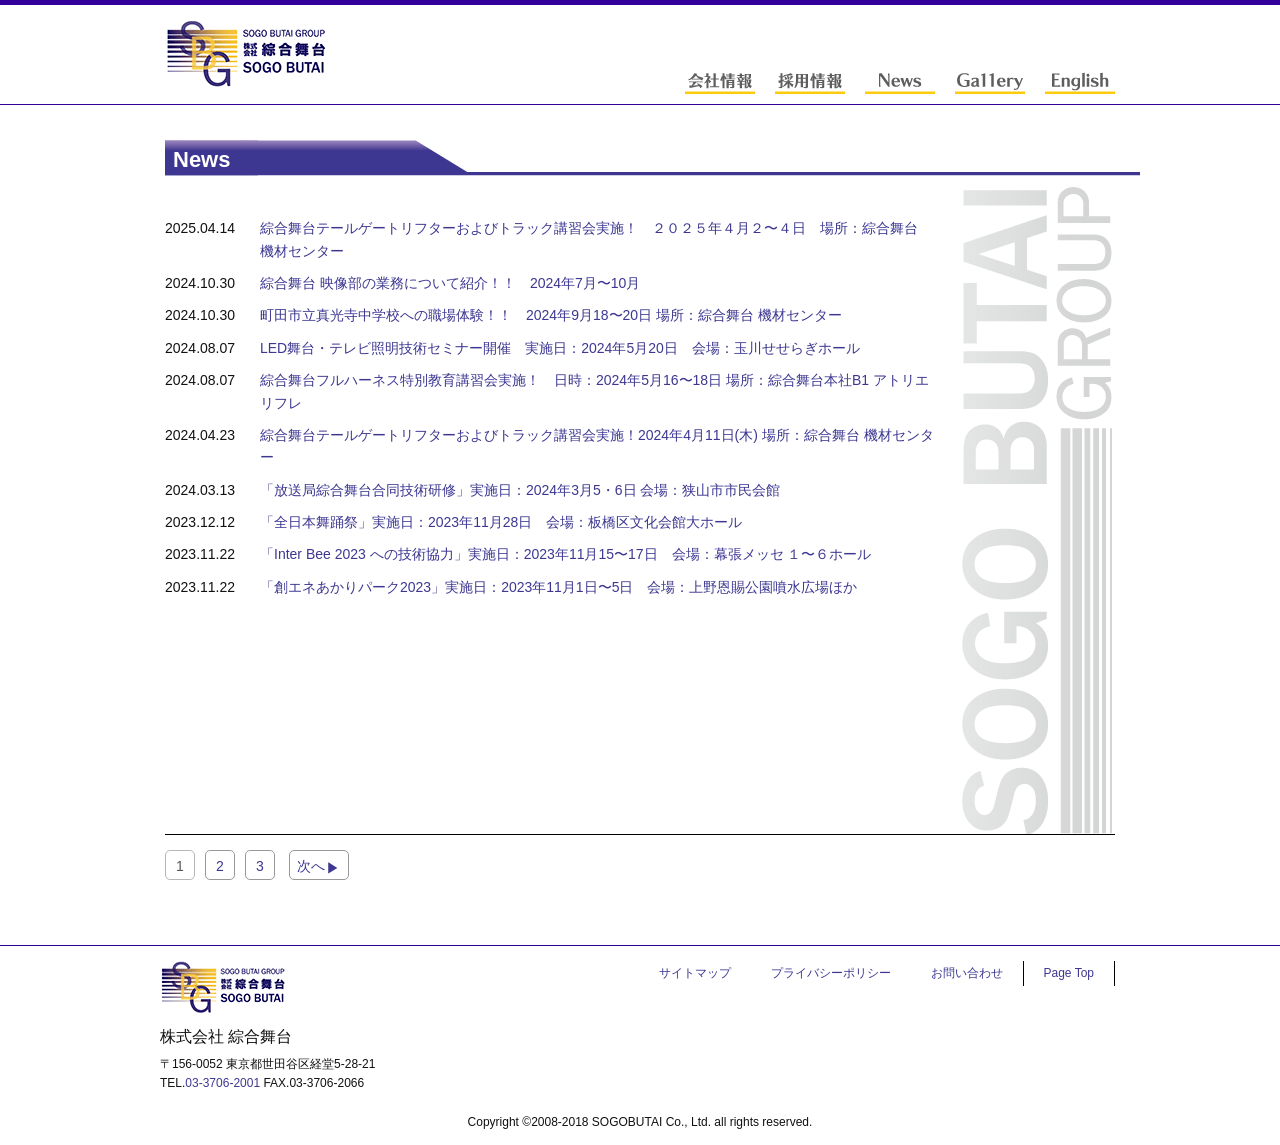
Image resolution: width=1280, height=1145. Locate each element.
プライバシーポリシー (831, 973)
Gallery (990, 81)
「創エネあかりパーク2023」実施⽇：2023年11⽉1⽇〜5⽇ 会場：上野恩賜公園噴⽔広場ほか (558, 587)
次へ (311, 866)
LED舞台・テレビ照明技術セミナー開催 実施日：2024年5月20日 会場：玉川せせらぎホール (560, 348)
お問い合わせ (967, 973)
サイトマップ (695, 973)
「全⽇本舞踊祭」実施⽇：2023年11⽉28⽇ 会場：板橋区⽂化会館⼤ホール (501, 522)
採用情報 (810, 81)
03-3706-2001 (222, 1083)
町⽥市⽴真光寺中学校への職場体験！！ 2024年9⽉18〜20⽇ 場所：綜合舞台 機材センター (551, 315)
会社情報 (720, 81)
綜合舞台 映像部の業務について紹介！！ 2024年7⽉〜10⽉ (450, 283)
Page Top (1069, 973)
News (900, 81)
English (1080, 81)
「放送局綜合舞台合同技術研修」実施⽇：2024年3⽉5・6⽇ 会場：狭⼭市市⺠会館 (520, 490)
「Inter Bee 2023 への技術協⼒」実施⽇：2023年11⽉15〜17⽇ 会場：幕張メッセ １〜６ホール (566, 554)
